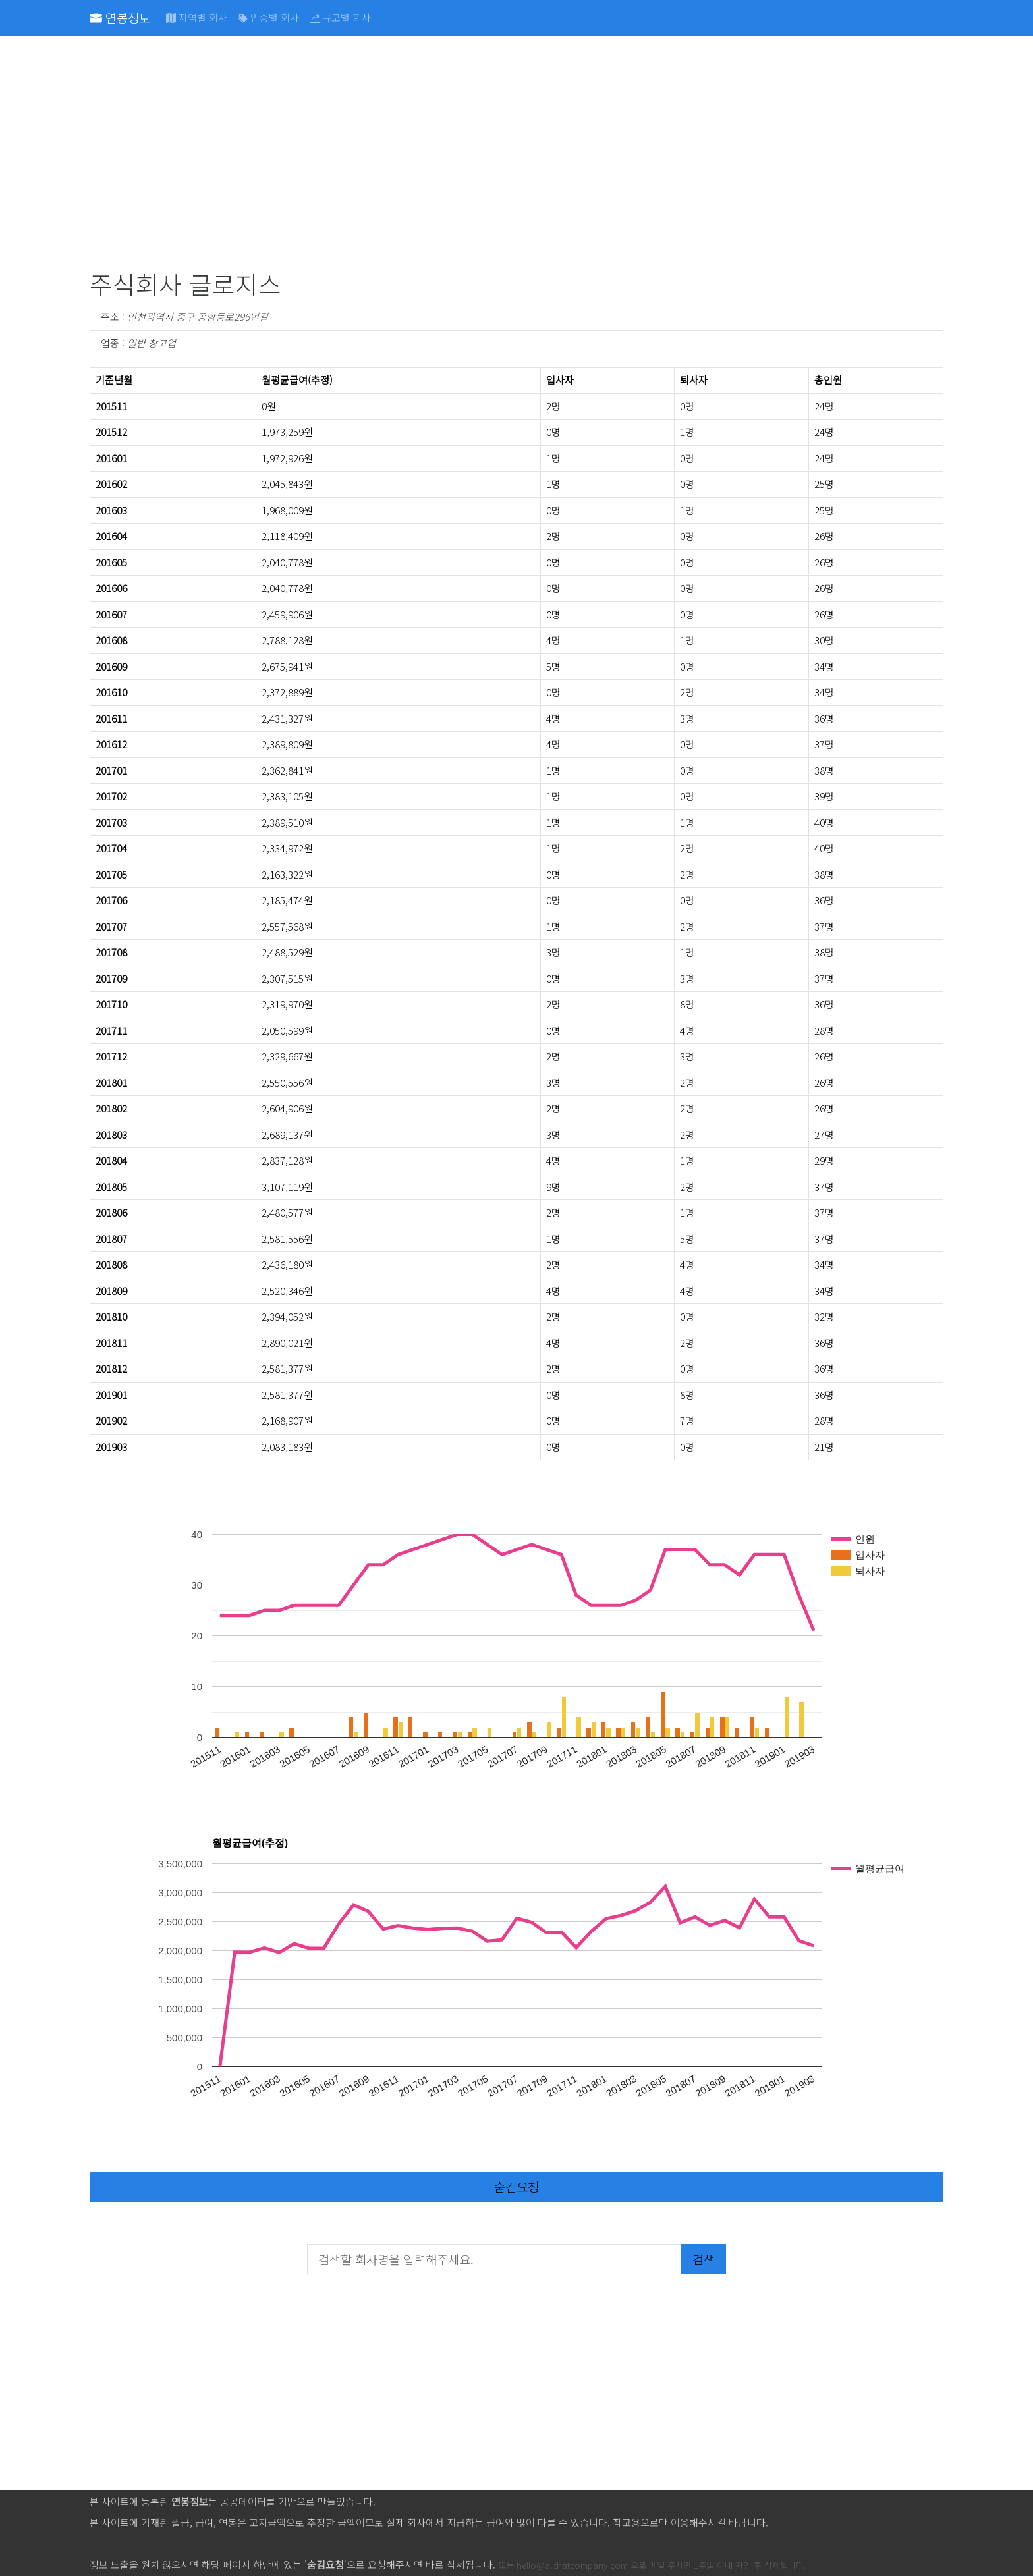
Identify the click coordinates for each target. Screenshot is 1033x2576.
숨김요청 (516, 2186)
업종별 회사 (268, 17)
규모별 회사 (340, 17)
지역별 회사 (196, 17)
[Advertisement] (485, 155)
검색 (703, 2259)
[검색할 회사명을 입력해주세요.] (494, 2259)
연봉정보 (120, 17)
